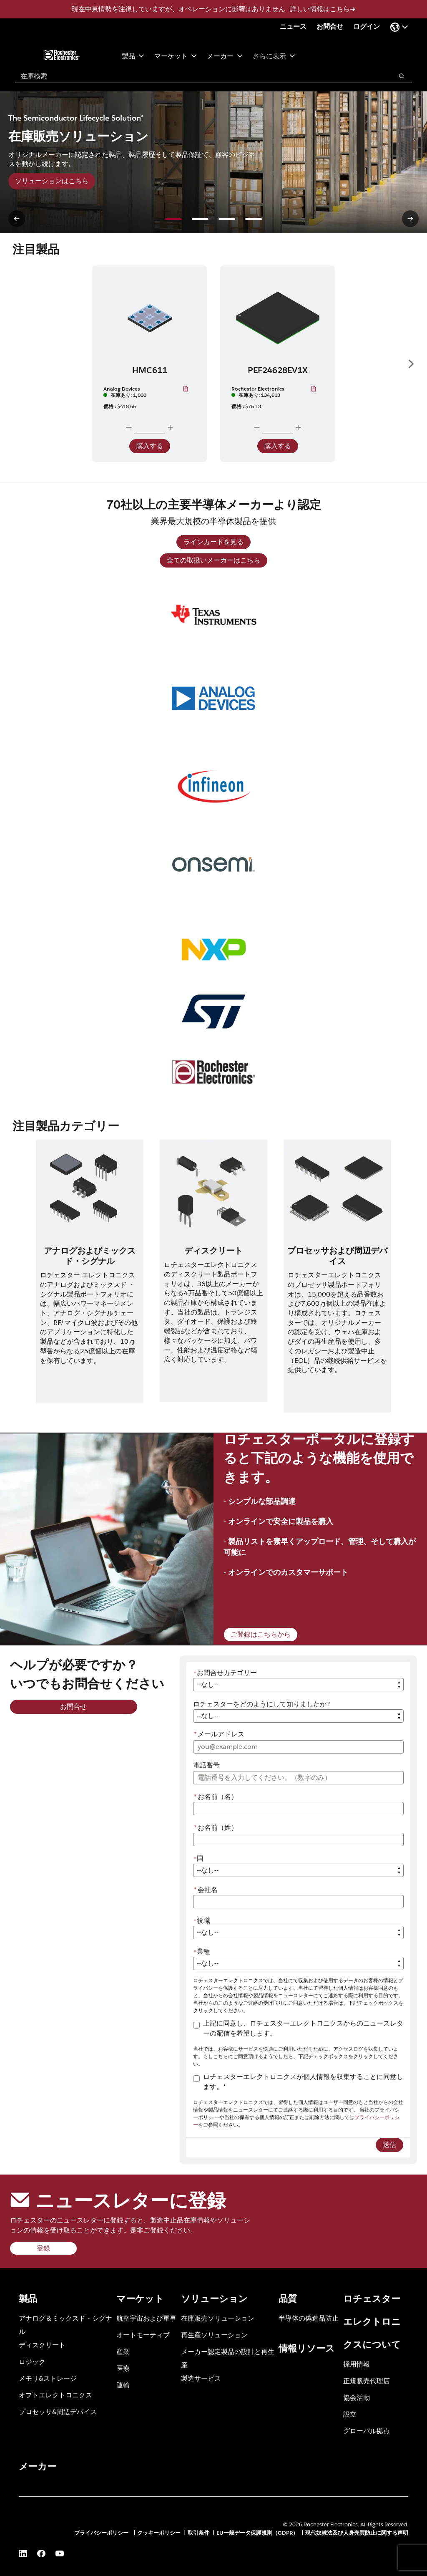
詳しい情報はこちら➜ (322, 9)
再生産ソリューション (214, 2335)
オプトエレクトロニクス (55, 2395)
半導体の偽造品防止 (309, 2318)
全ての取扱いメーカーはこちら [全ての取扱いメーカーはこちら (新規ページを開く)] (213, 560)
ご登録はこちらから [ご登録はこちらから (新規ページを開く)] (261, 1634)
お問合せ (329, 26)
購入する (149, 446)
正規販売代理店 (366, 2380)
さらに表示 (274, 56)
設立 (350, 2414)
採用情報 (356, 2364)
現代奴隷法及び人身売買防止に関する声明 (356, 2532)
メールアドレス (219, 1734)
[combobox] (199, 76)
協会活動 (356, 2397)
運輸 (123, 2385)
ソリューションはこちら (51, 181)
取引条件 (198, 2532)
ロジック (32, 2361)
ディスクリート (42, 2345)
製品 (133, 56)
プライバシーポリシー (102, 2532)
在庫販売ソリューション (217, 2318)
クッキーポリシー (159, 2532)
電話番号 (206, 1765)
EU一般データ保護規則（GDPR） (257, 2532)
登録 (43, 2248)
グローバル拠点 (366, 2431)
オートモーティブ (143, 2335)
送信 (389, 2144)
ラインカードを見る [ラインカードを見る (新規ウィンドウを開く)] (213, 541)
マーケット (175, 56)
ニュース (293, 26)
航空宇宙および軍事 (146, 2318)
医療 (123, 2368)
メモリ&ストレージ (48, 2378)
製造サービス (201, 2378)
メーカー (225, 56)
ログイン (366, 26)
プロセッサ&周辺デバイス (58, 2411)
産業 (123, 2351)
